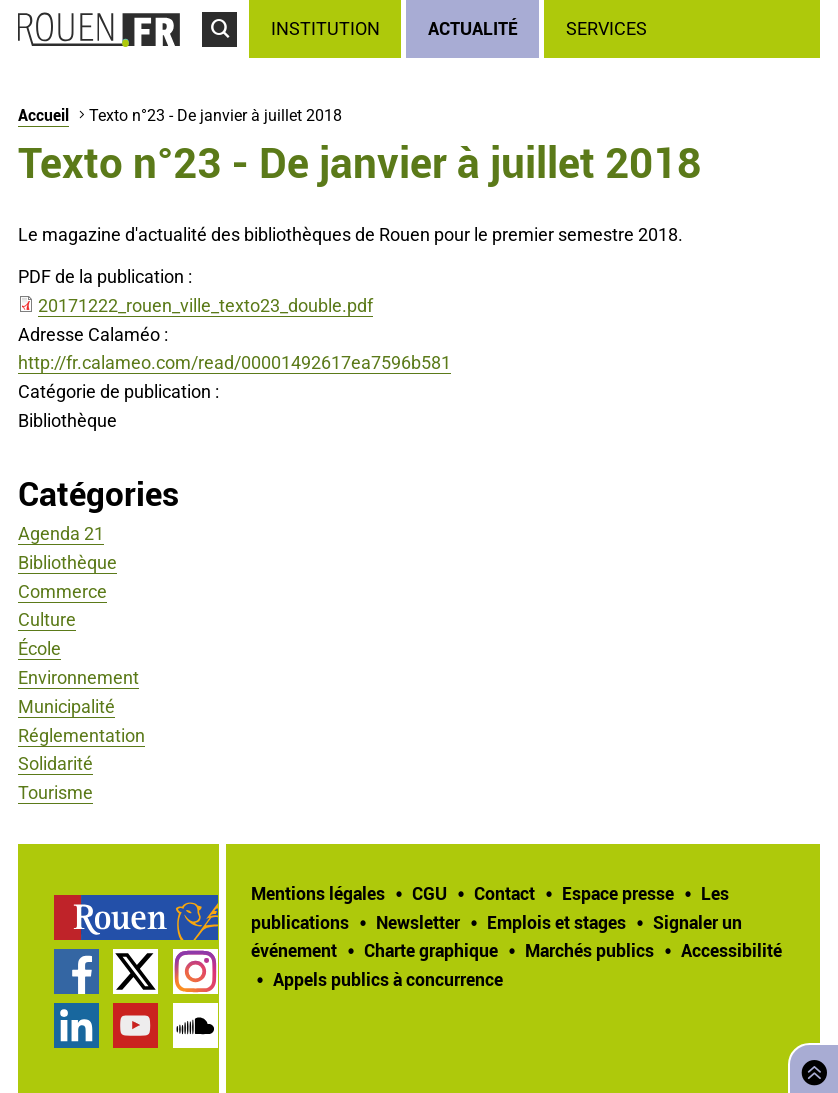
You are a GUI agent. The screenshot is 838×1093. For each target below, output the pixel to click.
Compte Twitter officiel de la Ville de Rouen (135, 971)
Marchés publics (589, 950)
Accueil (43, 115)
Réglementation (81, 735)
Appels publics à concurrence (388, 979)
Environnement (78, 677)
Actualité (473, 28)
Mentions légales (318, 893)
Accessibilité (731, 950)
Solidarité (55, 763)
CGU (429, 893)
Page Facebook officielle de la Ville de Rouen (76, 971)
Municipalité (66, 706)
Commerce (62, 591)
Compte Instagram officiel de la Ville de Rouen (195, 971)
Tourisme (55, 792)
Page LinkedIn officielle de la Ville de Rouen (76, 1025)
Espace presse (618, 893)
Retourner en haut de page (810, 1066)
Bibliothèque (67, 562)
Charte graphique (431, 950)
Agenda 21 (61, 533)
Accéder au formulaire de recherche (225, 56)
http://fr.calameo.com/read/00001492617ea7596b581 (234, 362)
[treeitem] (327, 29)
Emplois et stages (556, 922)
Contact (504, 893)
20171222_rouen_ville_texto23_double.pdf (205, 305)
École (39, 648)
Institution (325, 28)
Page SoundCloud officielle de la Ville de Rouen (195, 1025)
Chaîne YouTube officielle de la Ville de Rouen (135, 1025)
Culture (47, 619)
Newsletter (418, 922)
